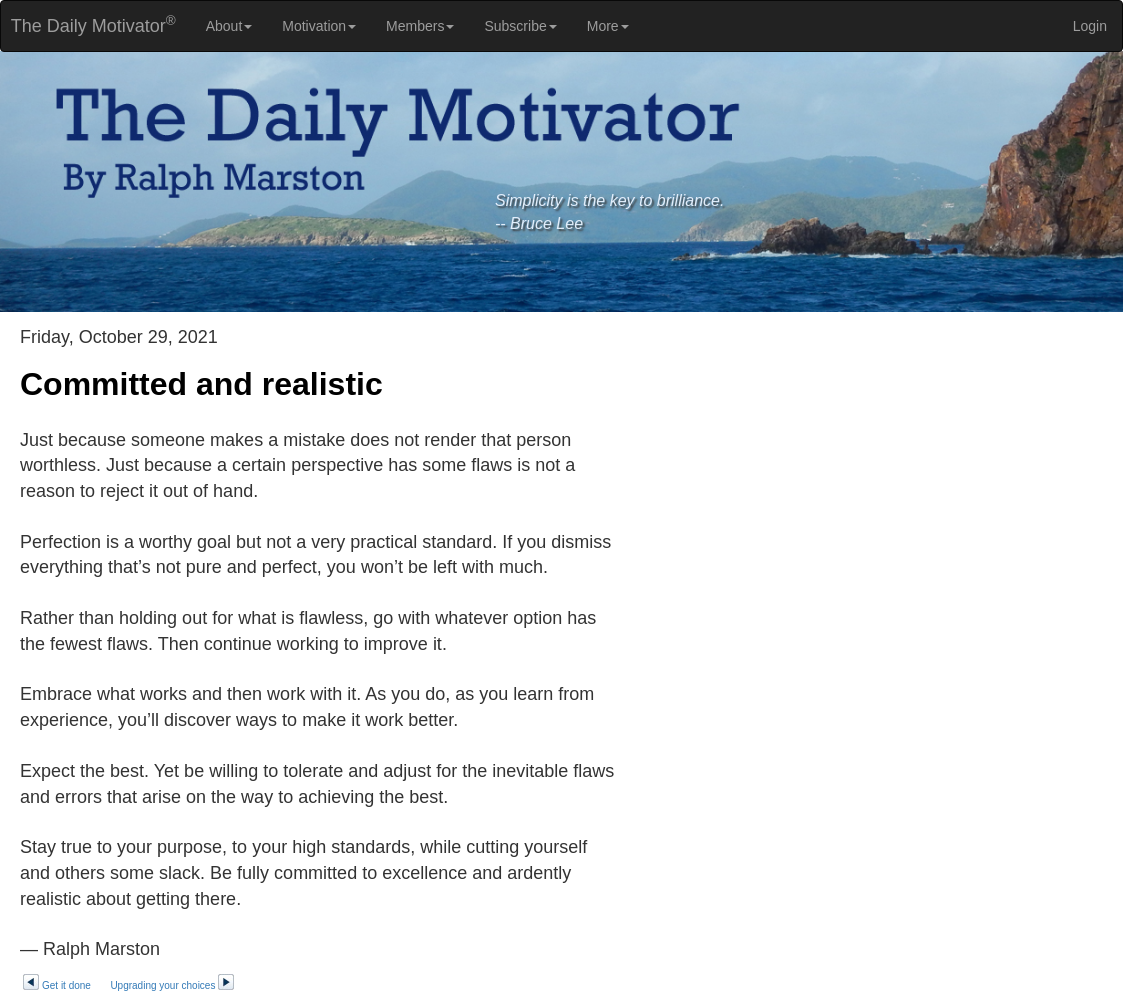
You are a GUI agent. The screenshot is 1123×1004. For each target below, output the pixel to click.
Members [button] (420, 26)
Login (1090, 26)
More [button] (608, 26)
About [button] (229, 26)
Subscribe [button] (520, 26)
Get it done (56, 985)
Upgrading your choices (172, 985)
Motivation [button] (319, 26)
